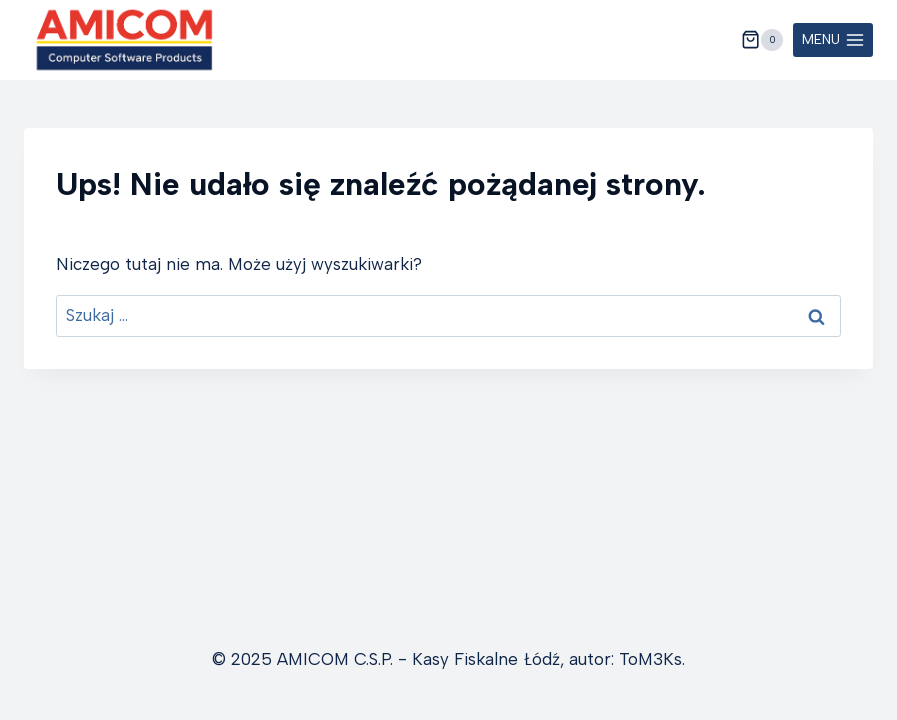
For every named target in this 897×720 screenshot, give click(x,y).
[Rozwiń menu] (833, 40)
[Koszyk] (762, 40)
